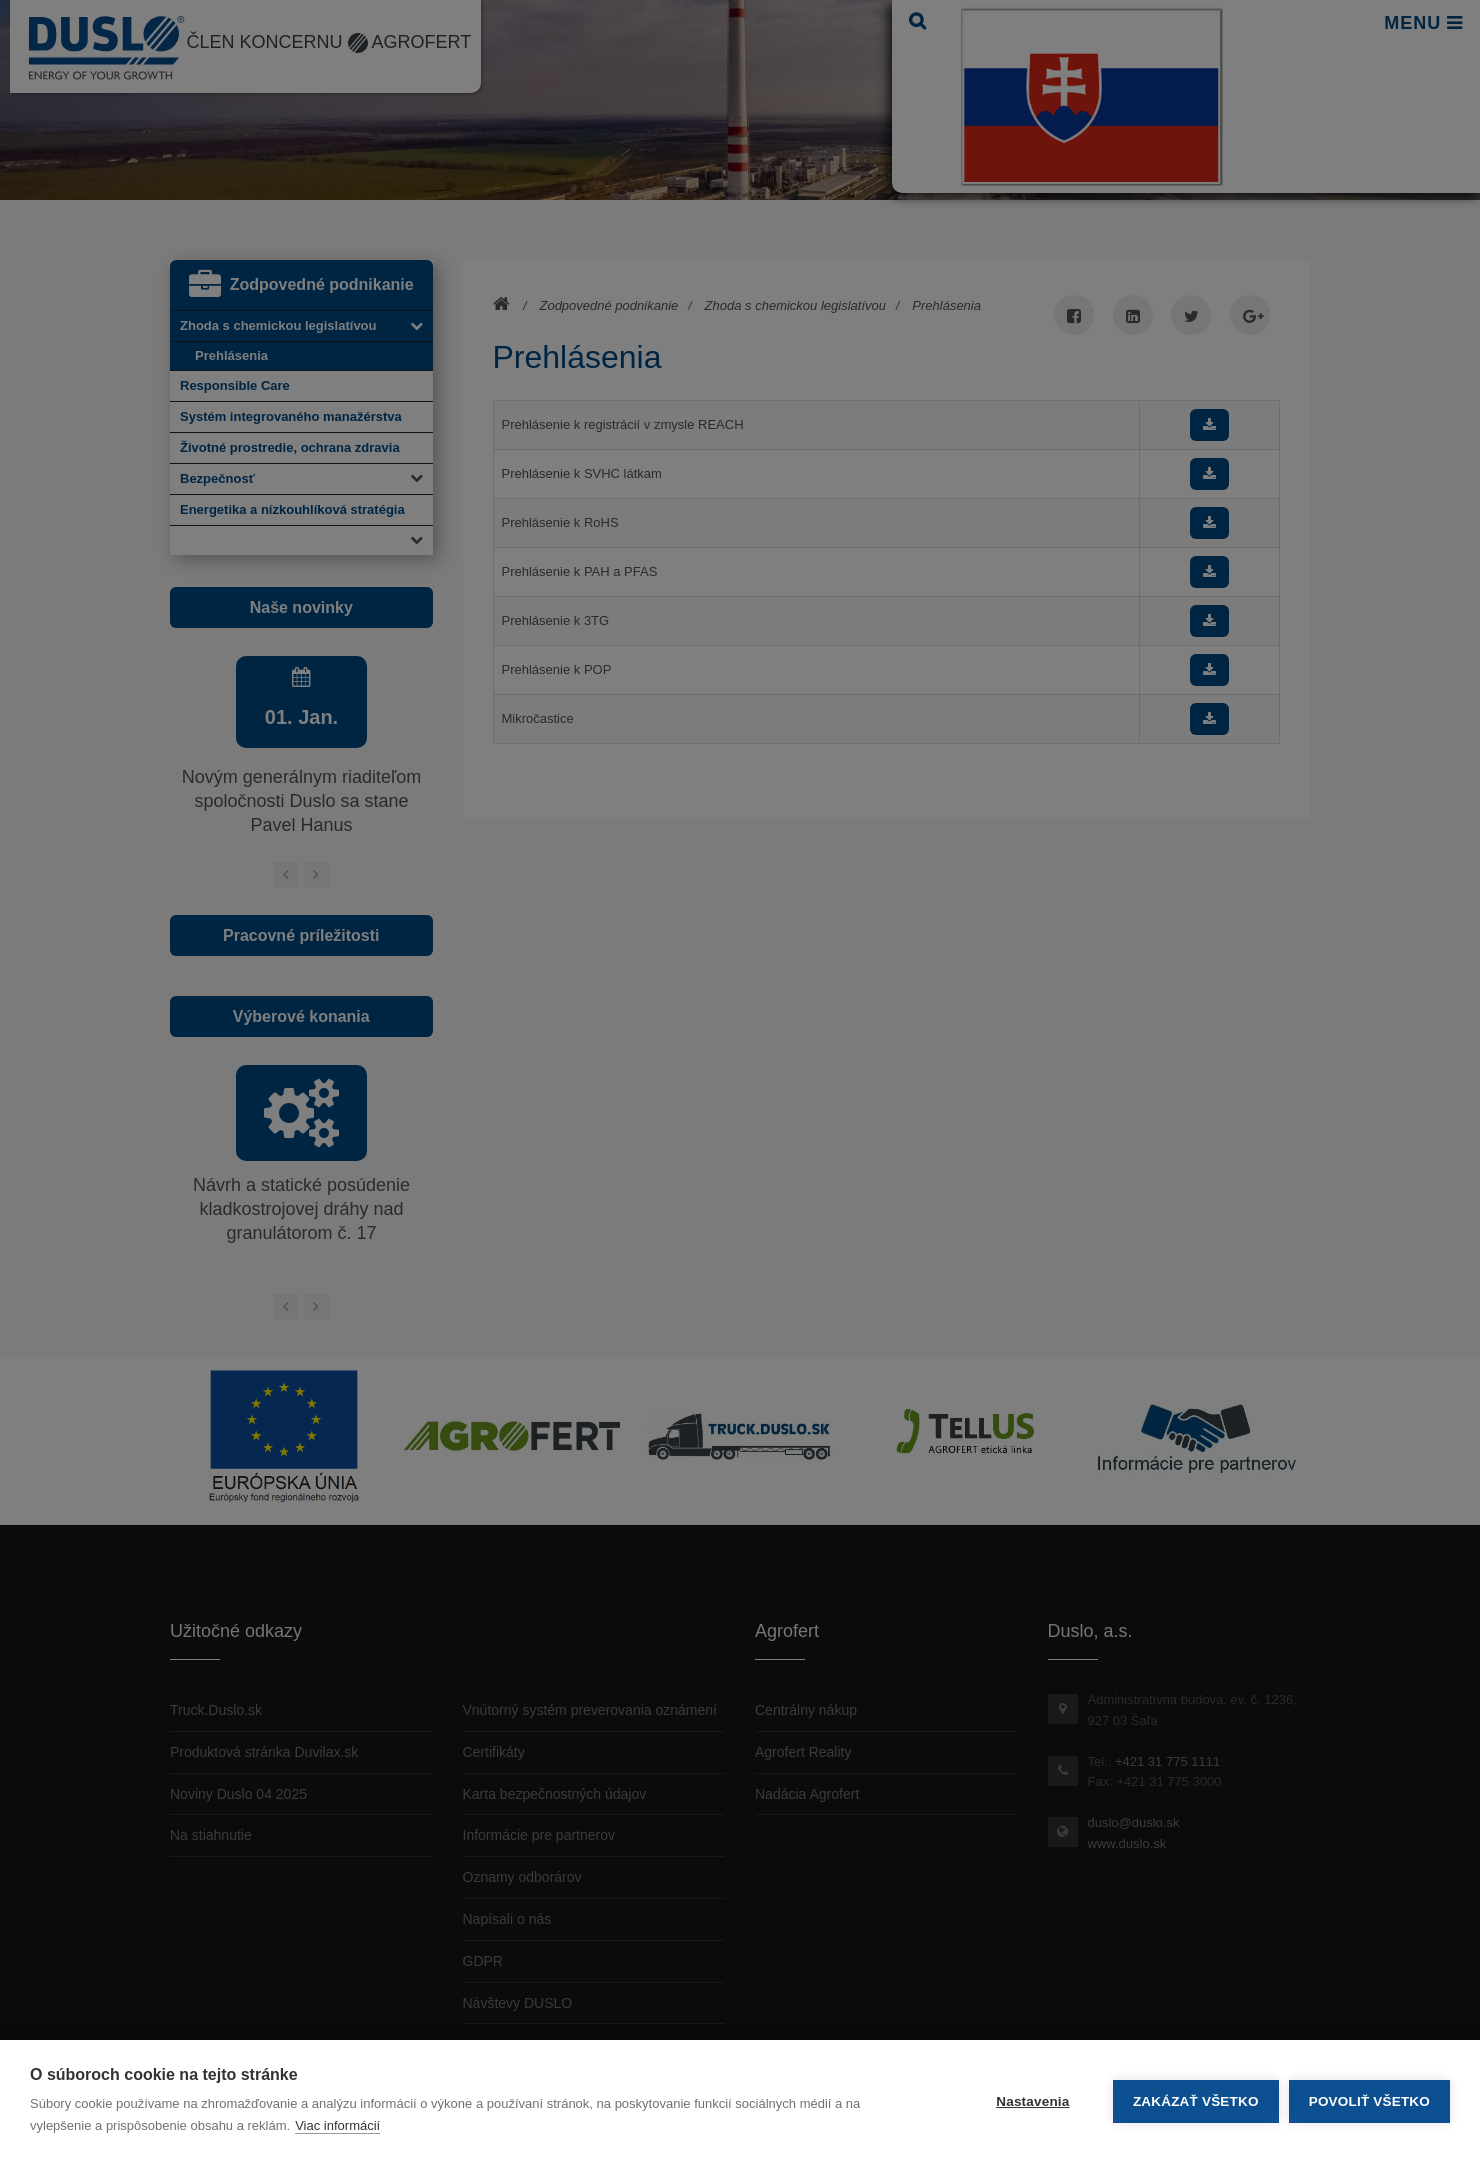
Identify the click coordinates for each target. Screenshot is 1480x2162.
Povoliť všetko (1369, 2101)
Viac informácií (337, 2125)
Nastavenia (1032, 2101)
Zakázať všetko (1196, 2101)
